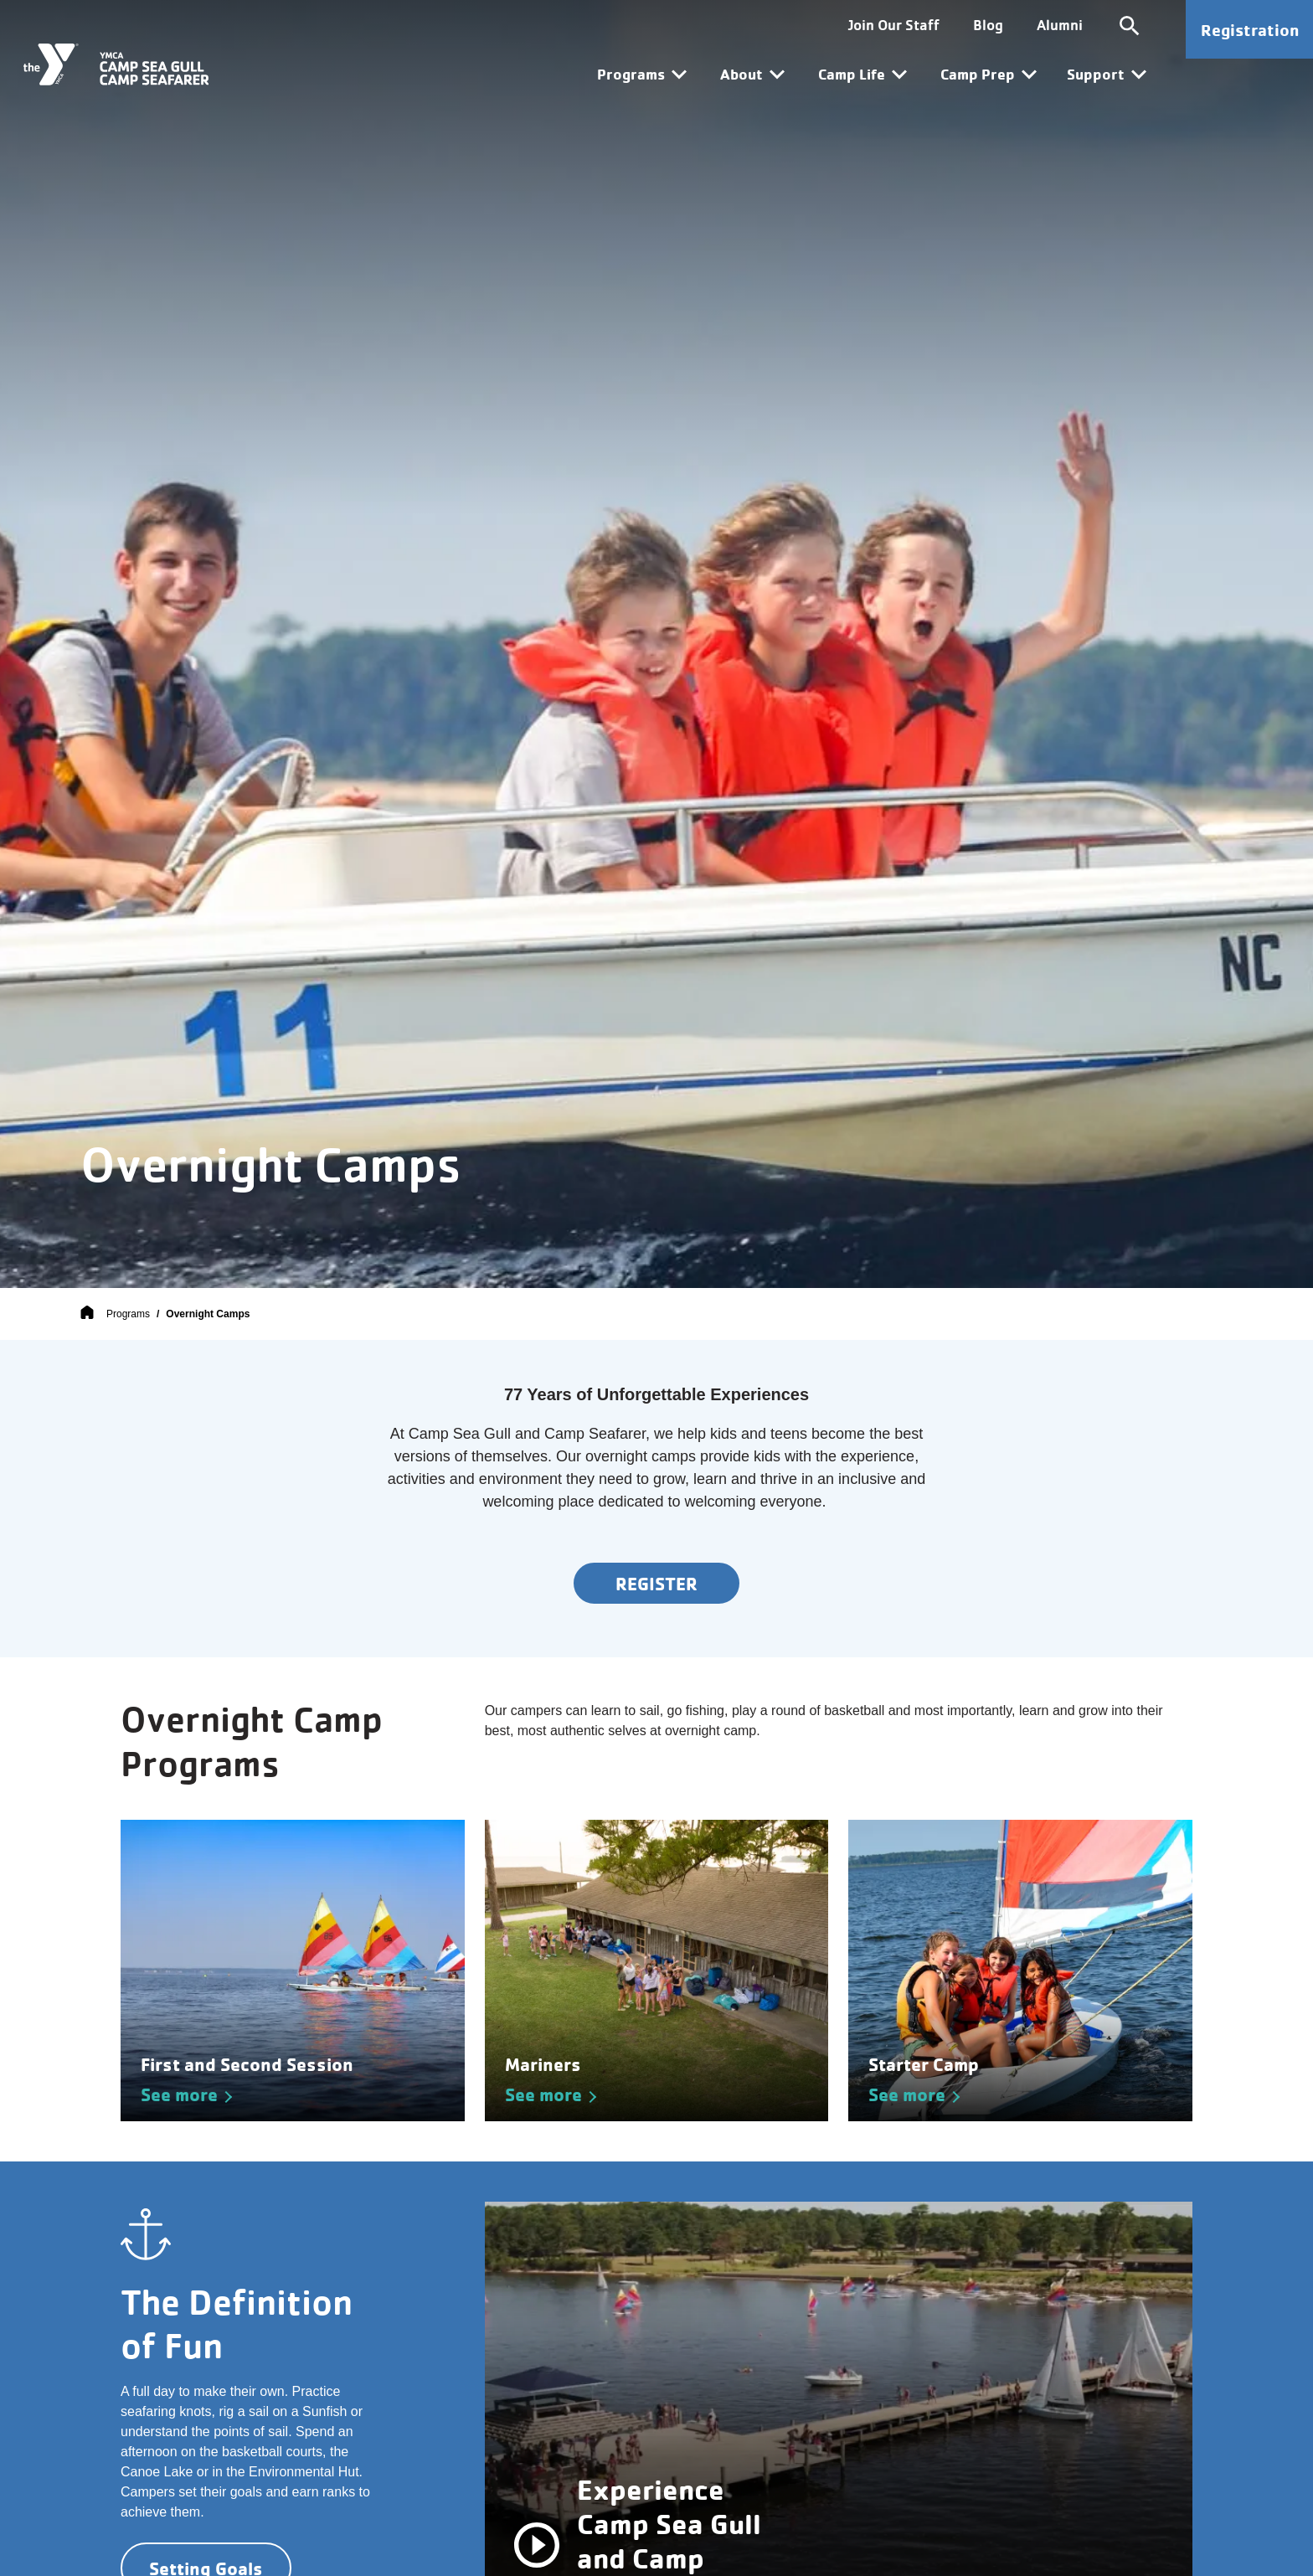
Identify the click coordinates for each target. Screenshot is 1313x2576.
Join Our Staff (893, 24)
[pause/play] (537, 2544)
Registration (1250, 29)
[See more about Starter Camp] (1020, 1970)
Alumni (1059, 24)
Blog (987, 24)
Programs (128, 1314)
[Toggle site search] (1129, 25)
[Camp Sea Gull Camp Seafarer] (116, 64)
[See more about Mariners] (657, 1970)
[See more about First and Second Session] (293, 1970)
